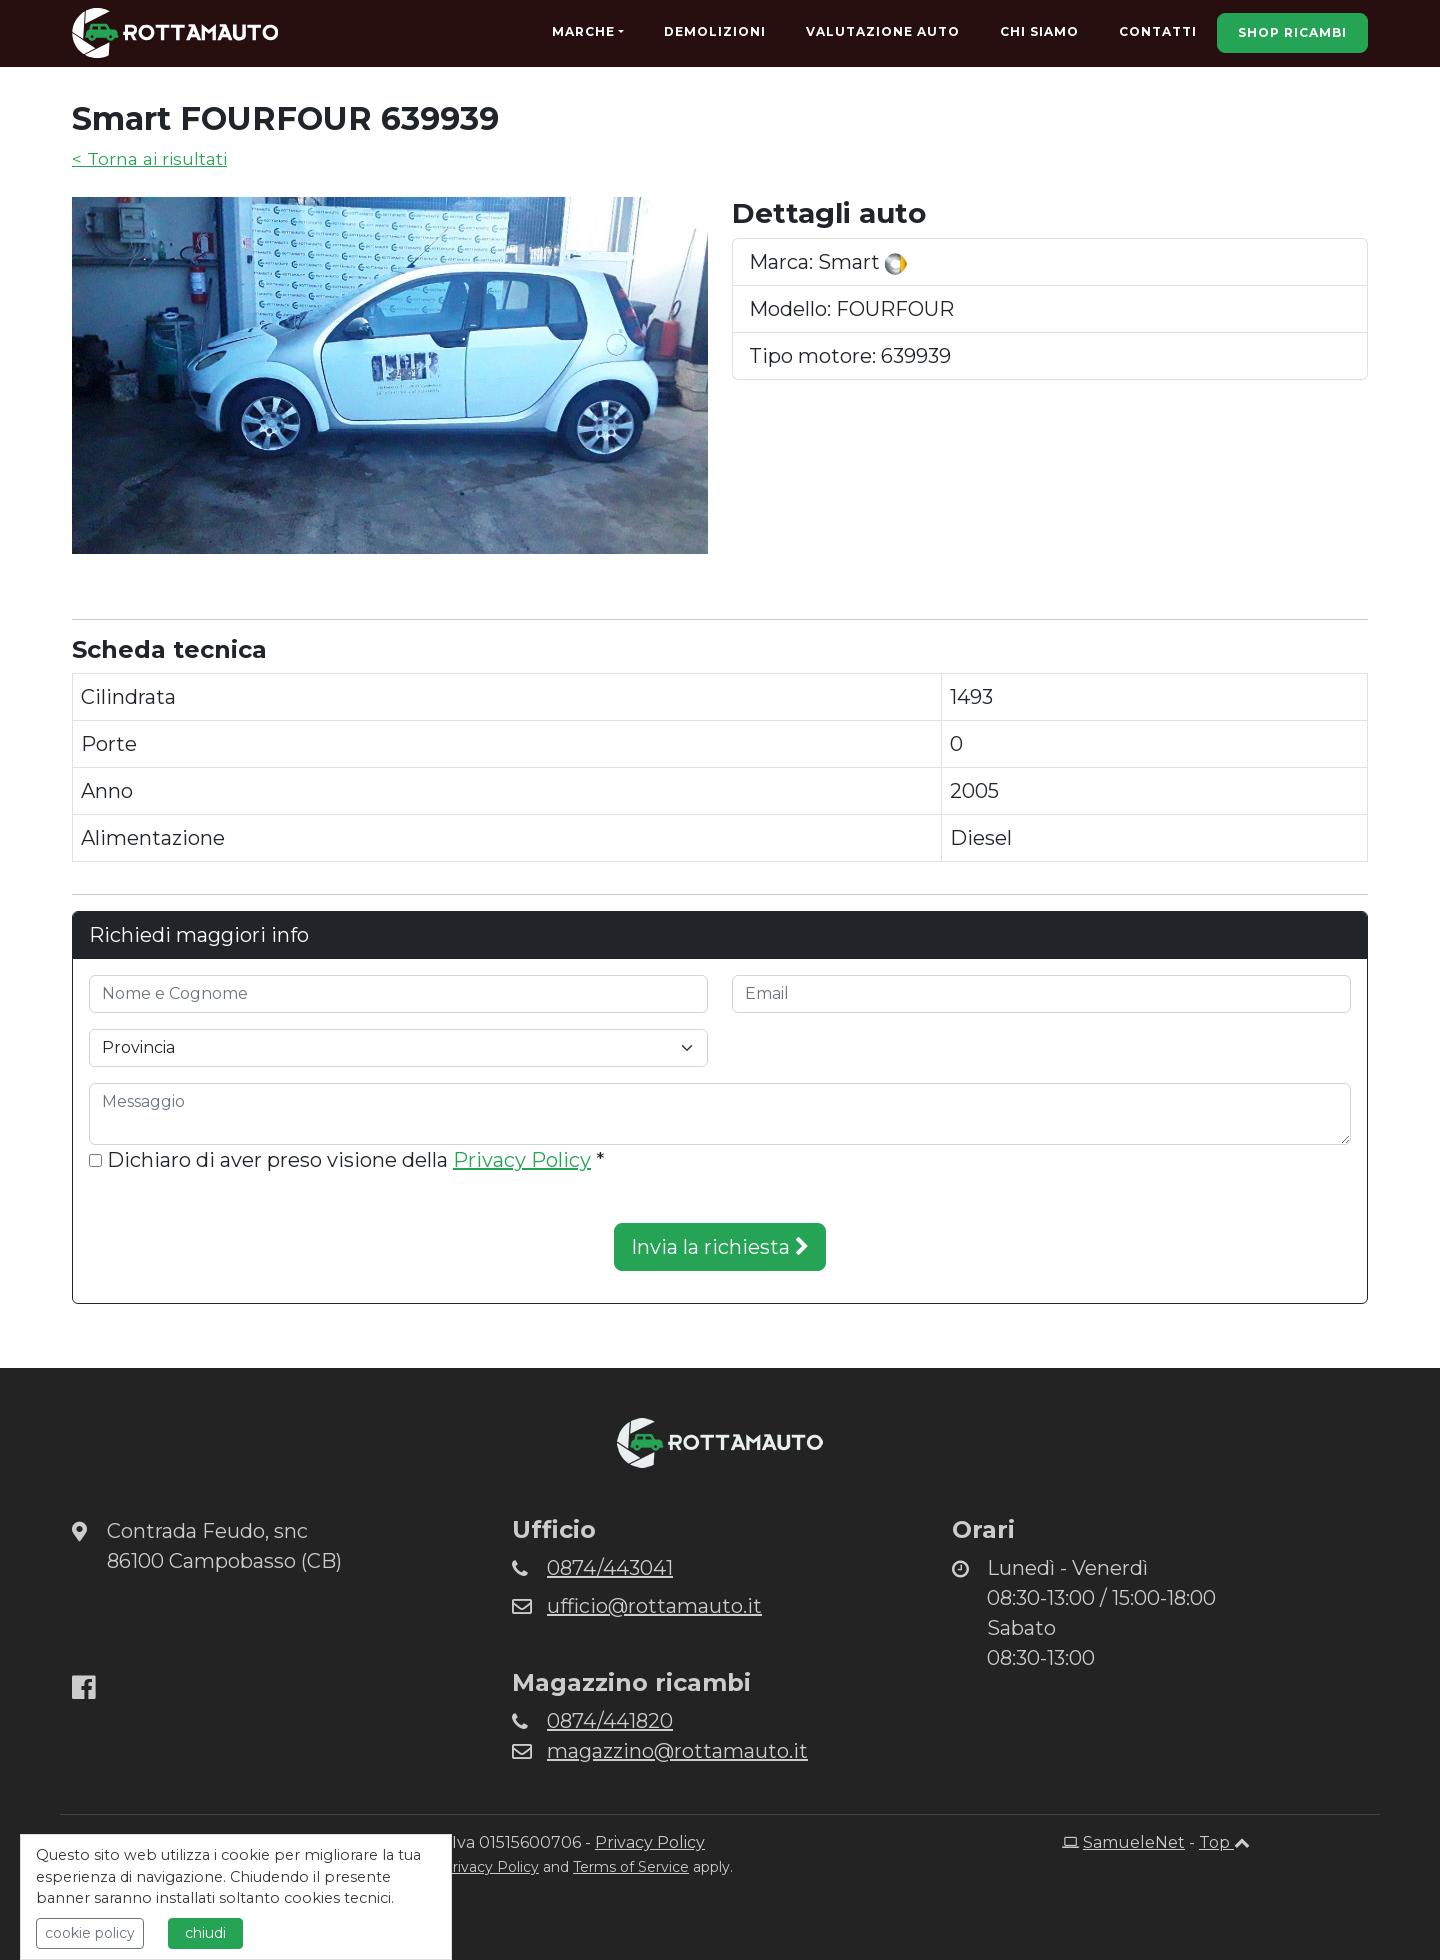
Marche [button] (583, 31)
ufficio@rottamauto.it (654, 1606)
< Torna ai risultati (149, 158)
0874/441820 (610, 1721)
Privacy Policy (522, 1160)
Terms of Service (631, 1867)
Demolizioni (715, 31)
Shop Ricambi (1292, 32)
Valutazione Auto (883, 31)
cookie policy (90, 1933)
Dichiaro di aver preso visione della (347, 1160)
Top (1224, 1842)
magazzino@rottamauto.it (677, 1751)
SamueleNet (1134, 1842)
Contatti (1158, 31)
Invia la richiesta (720, 1247)
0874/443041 (610, 1568)
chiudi (205, 1933)
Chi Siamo (1039, 31)
